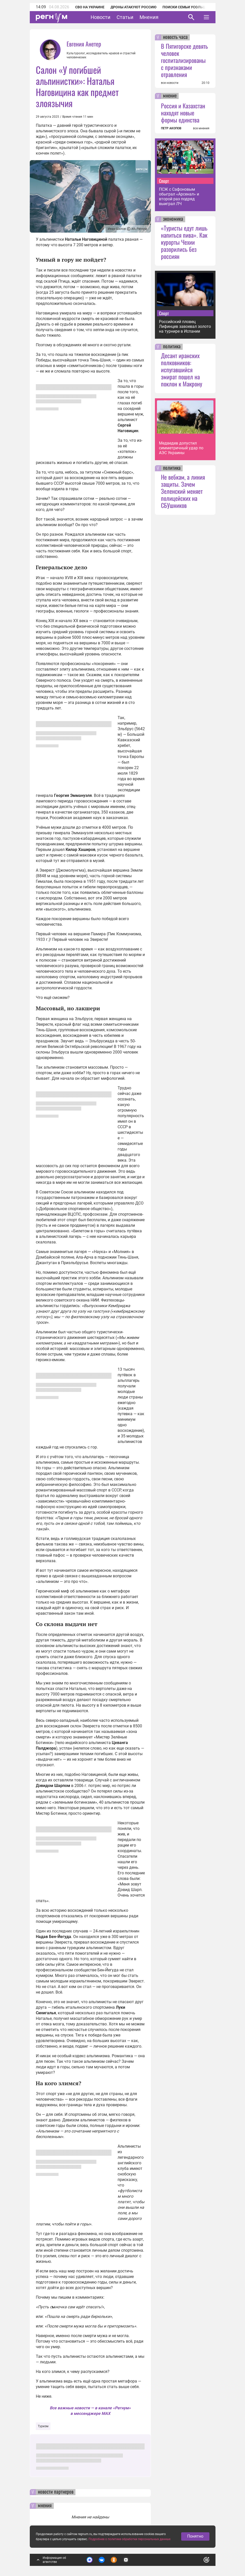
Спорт (164, 181)
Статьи (125, 17)
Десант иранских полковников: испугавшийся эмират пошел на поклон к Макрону (181, 369)
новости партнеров (55, 2492)
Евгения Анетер (84, 43)
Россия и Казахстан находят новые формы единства (183, 112)
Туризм (43, 2426)
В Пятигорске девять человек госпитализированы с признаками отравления (184, 60)
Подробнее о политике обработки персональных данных (130, 2539)
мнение (170, 96)
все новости (169, 83)
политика (172, 347)
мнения (45, 2506)
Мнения (149, 17)
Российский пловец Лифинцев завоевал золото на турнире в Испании (185, 326)
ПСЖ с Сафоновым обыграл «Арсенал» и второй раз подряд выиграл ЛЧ (179, 196)
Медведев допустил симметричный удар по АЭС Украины (181, 448)
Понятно (195, 2536)
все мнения (201, 128)
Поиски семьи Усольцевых (188, 7)
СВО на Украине (89, 7)
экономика (173, 219)
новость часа (175, 37)
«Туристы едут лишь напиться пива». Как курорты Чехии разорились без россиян (184, 242)
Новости (101, 17)
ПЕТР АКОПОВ (171, 128)
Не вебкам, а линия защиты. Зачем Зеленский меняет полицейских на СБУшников (183, 491)
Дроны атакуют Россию (133, 7)
